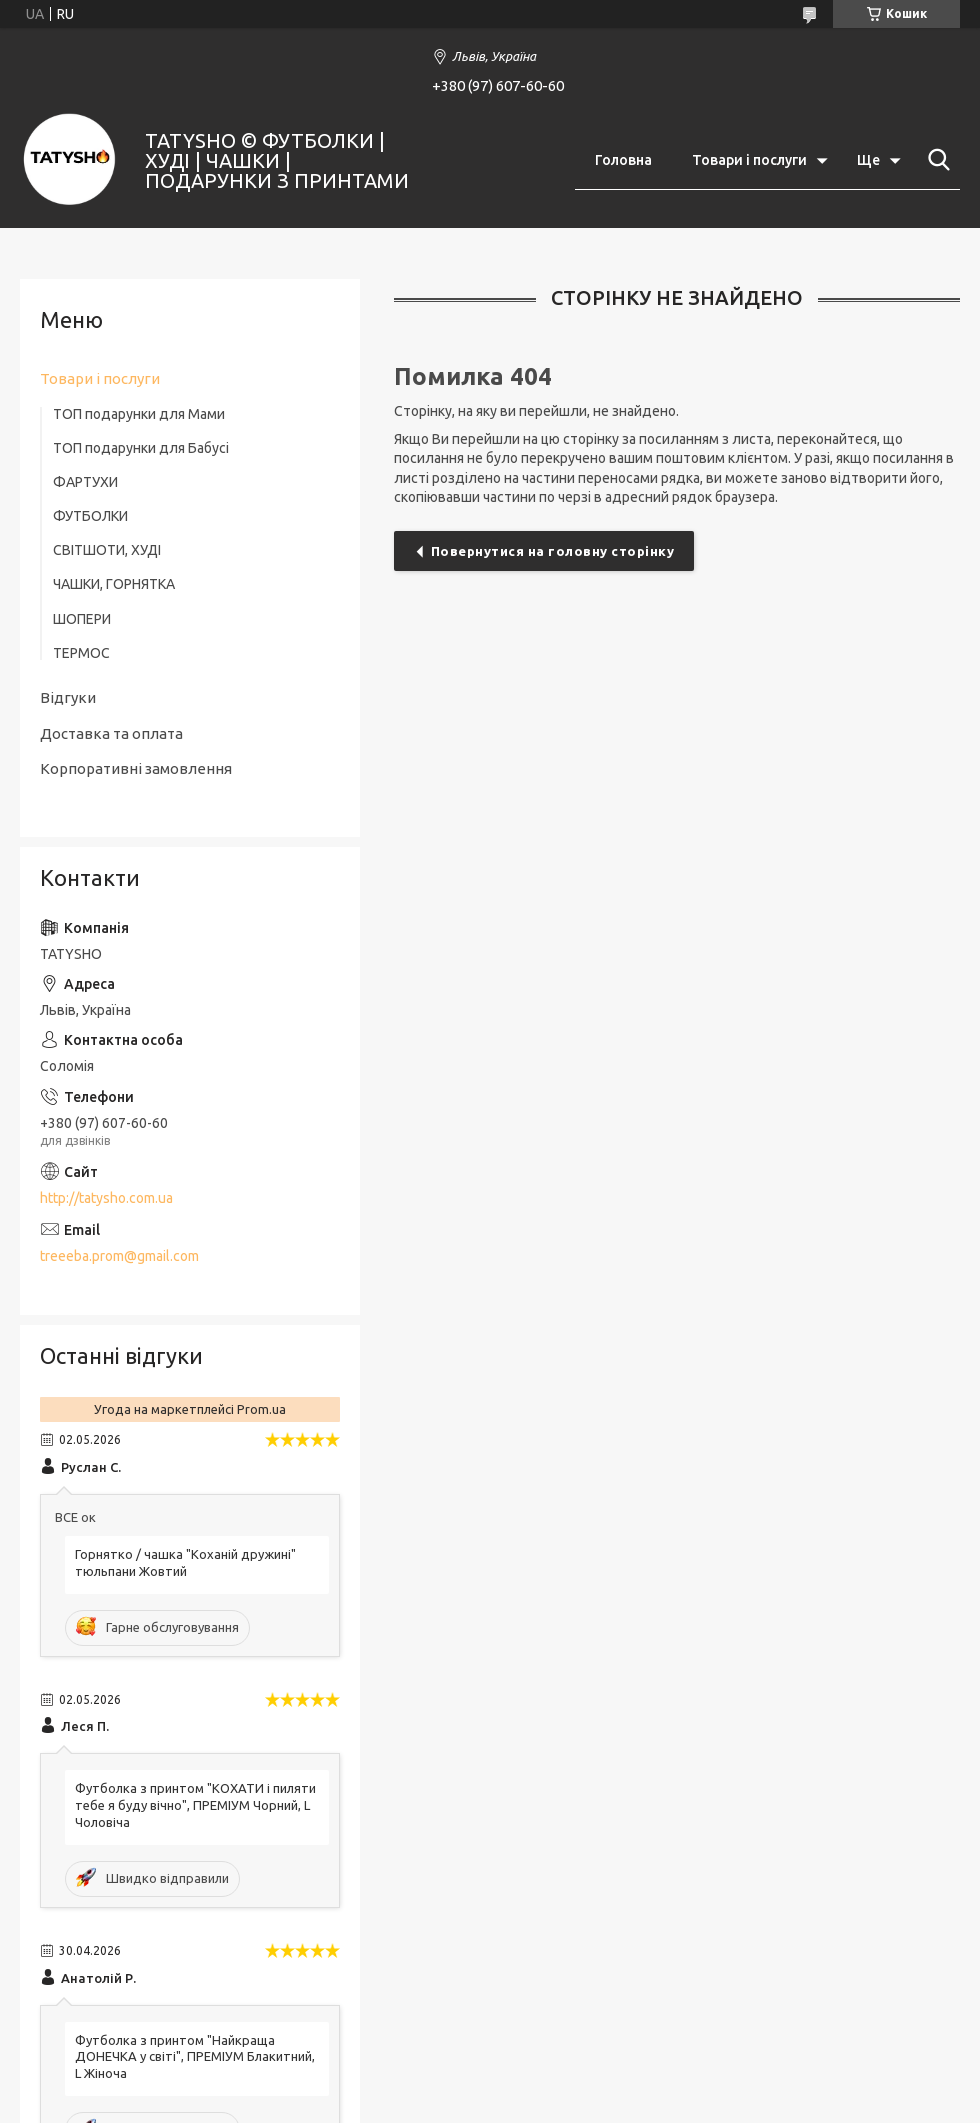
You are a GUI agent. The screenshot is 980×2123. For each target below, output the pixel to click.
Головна (623, 160)
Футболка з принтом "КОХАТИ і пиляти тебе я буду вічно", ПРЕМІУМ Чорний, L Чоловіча (195, 1805)
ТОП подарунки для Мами (139, 414)
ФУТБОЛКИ (90, 516)
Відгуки (68, 697)
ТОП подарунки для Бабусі (141, 448)
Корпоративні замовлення (136, 768)
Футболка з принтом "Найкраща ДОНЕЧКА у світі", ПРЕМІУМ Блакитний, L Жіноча (195, 2057)
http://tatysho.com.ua (106, 1198)
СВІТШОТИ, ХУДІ (107, 550)
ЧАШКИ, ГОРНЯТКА (114, 584)
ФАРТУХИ (85, 482)
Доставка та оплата (111, 733)
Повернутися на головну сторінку (553, 551)
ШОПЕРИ (82, 619)
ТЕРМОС (81, 653)
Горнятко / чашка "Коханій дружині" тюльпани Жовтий (185, 1562)
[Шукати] (935, 160)
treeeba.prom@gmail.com (119, 1256)
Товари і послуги (749, 160)
